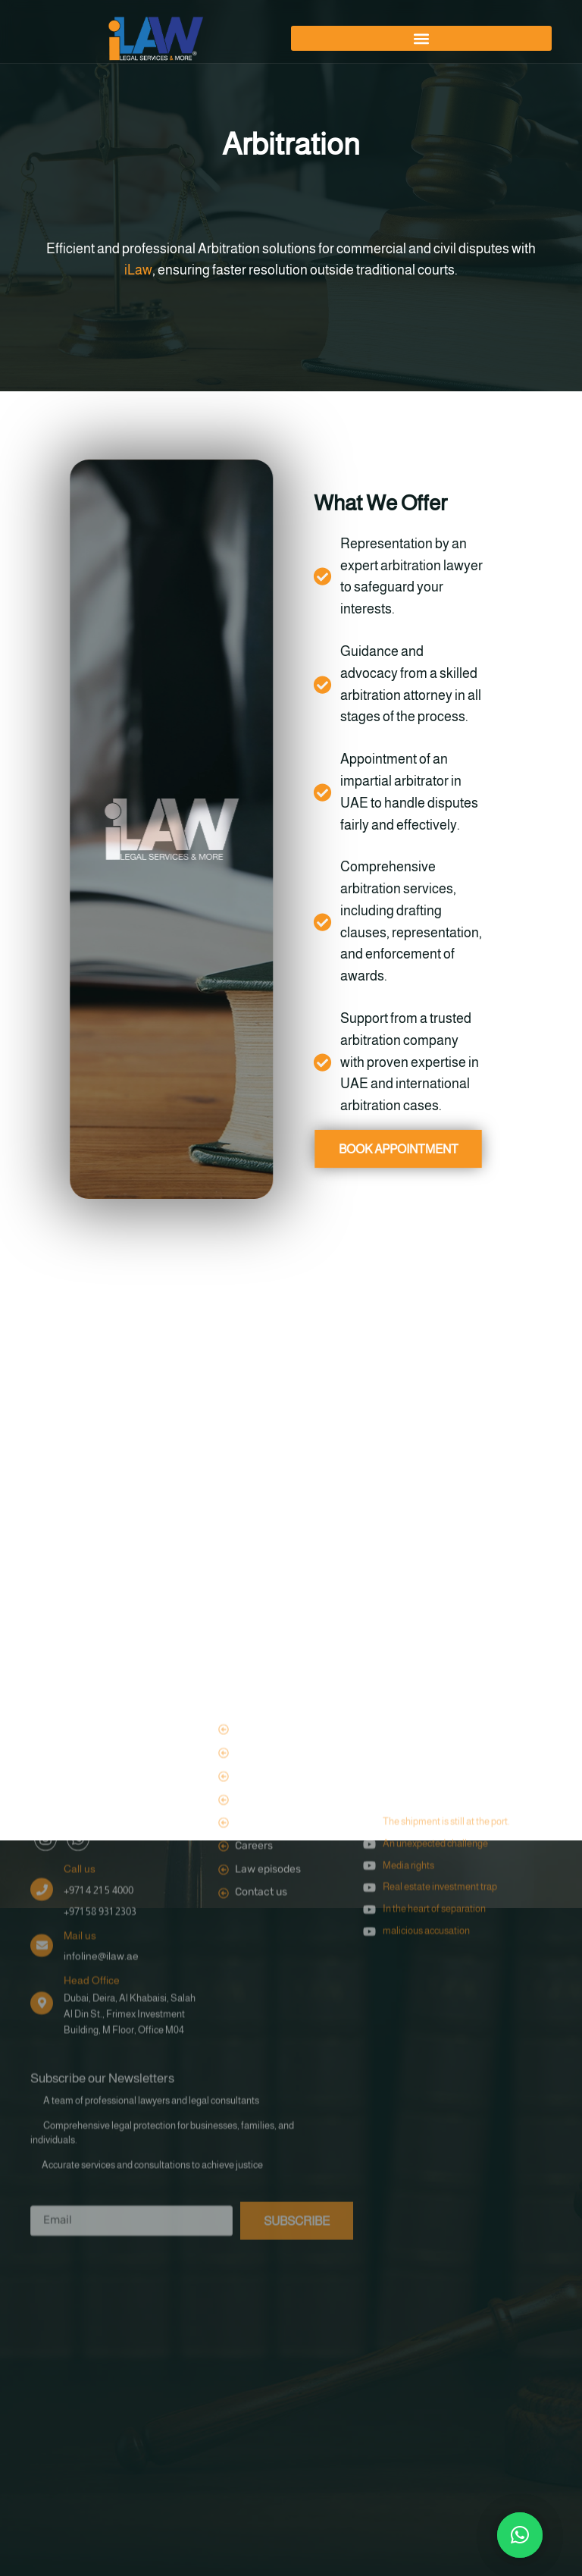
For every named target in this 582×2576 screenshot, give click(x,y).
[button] (421, 38)
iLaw (138, 270)
